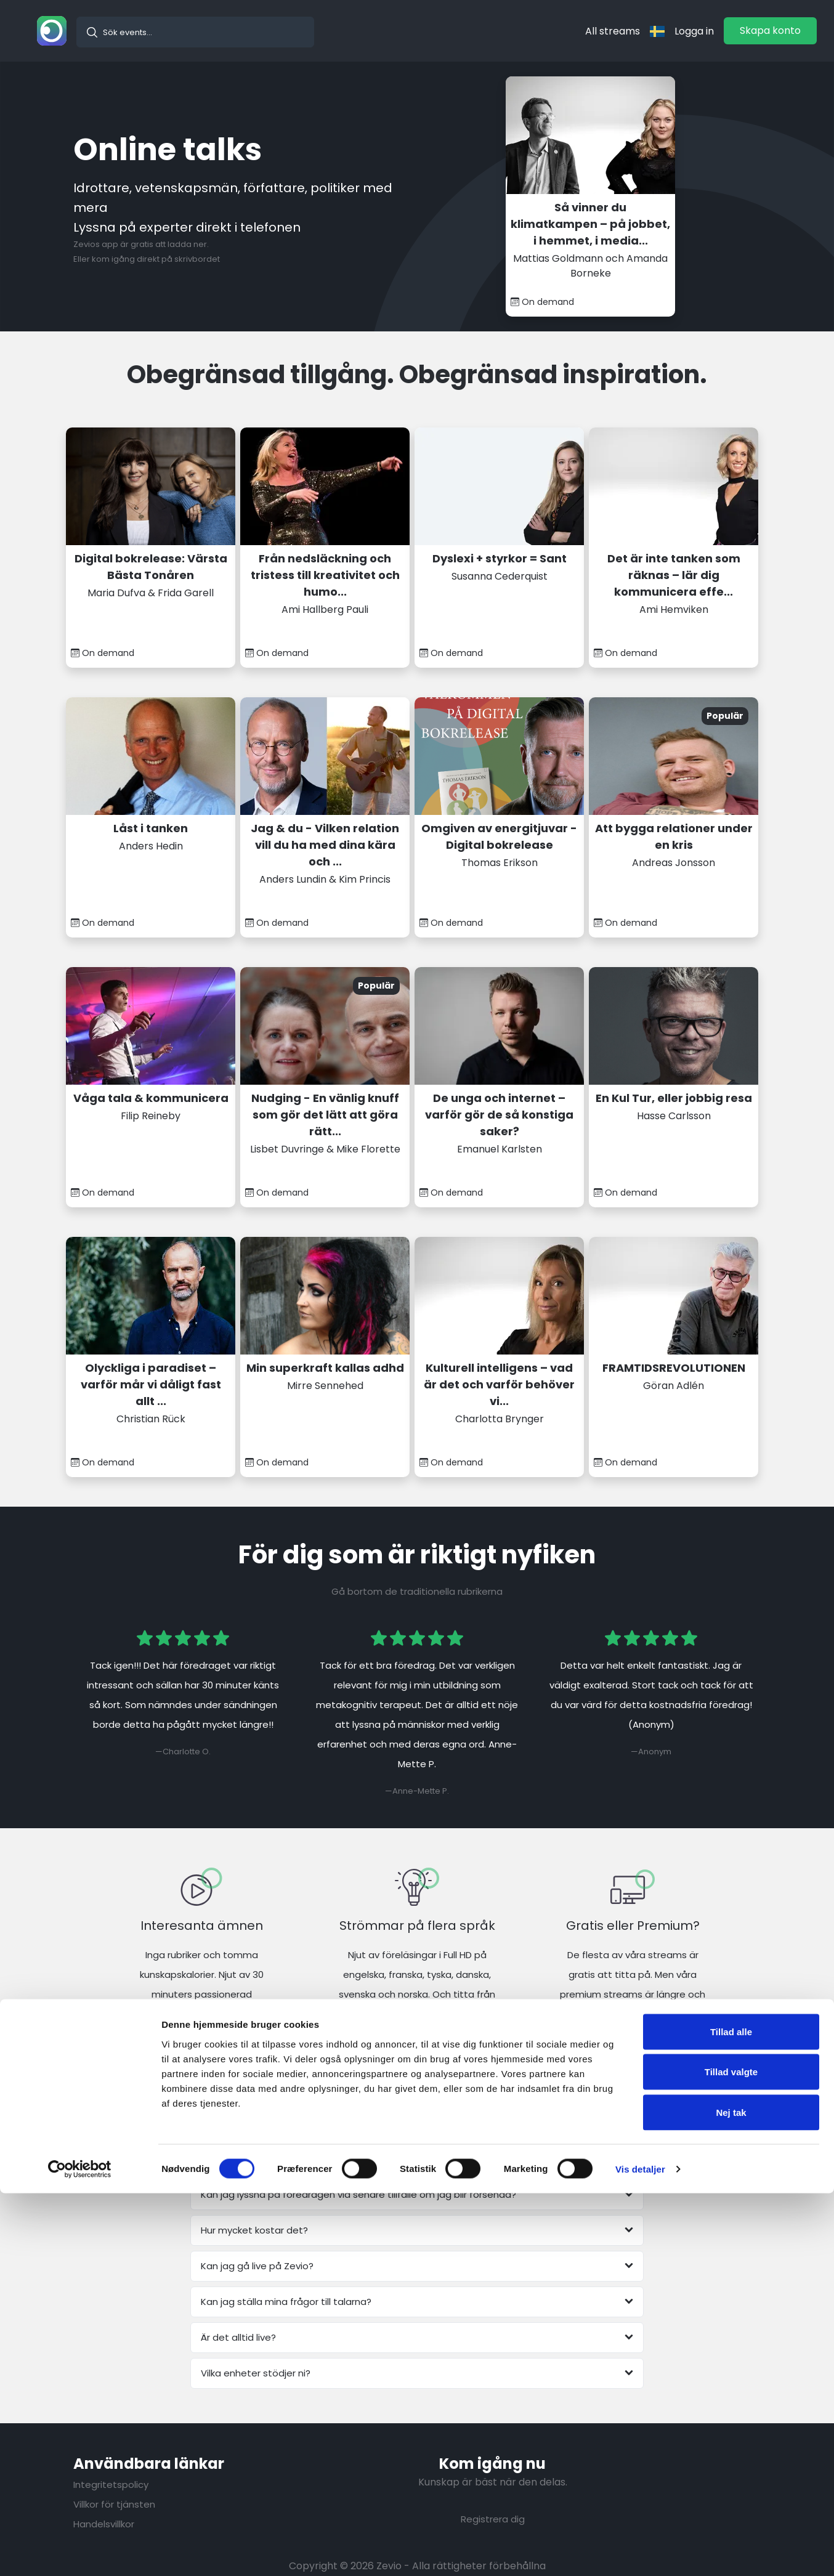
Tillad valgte (731, 2455)
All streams (612, 31)
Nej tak (731, 2495)
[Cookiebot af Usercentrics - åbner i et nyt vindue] (80, 2552)
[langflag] (657, 31)
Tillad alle (731, 2414)
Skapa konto (770, 30)
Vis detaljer (640, 2551)
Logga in (694, 31)
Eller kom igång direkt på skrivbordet (146, 259)
